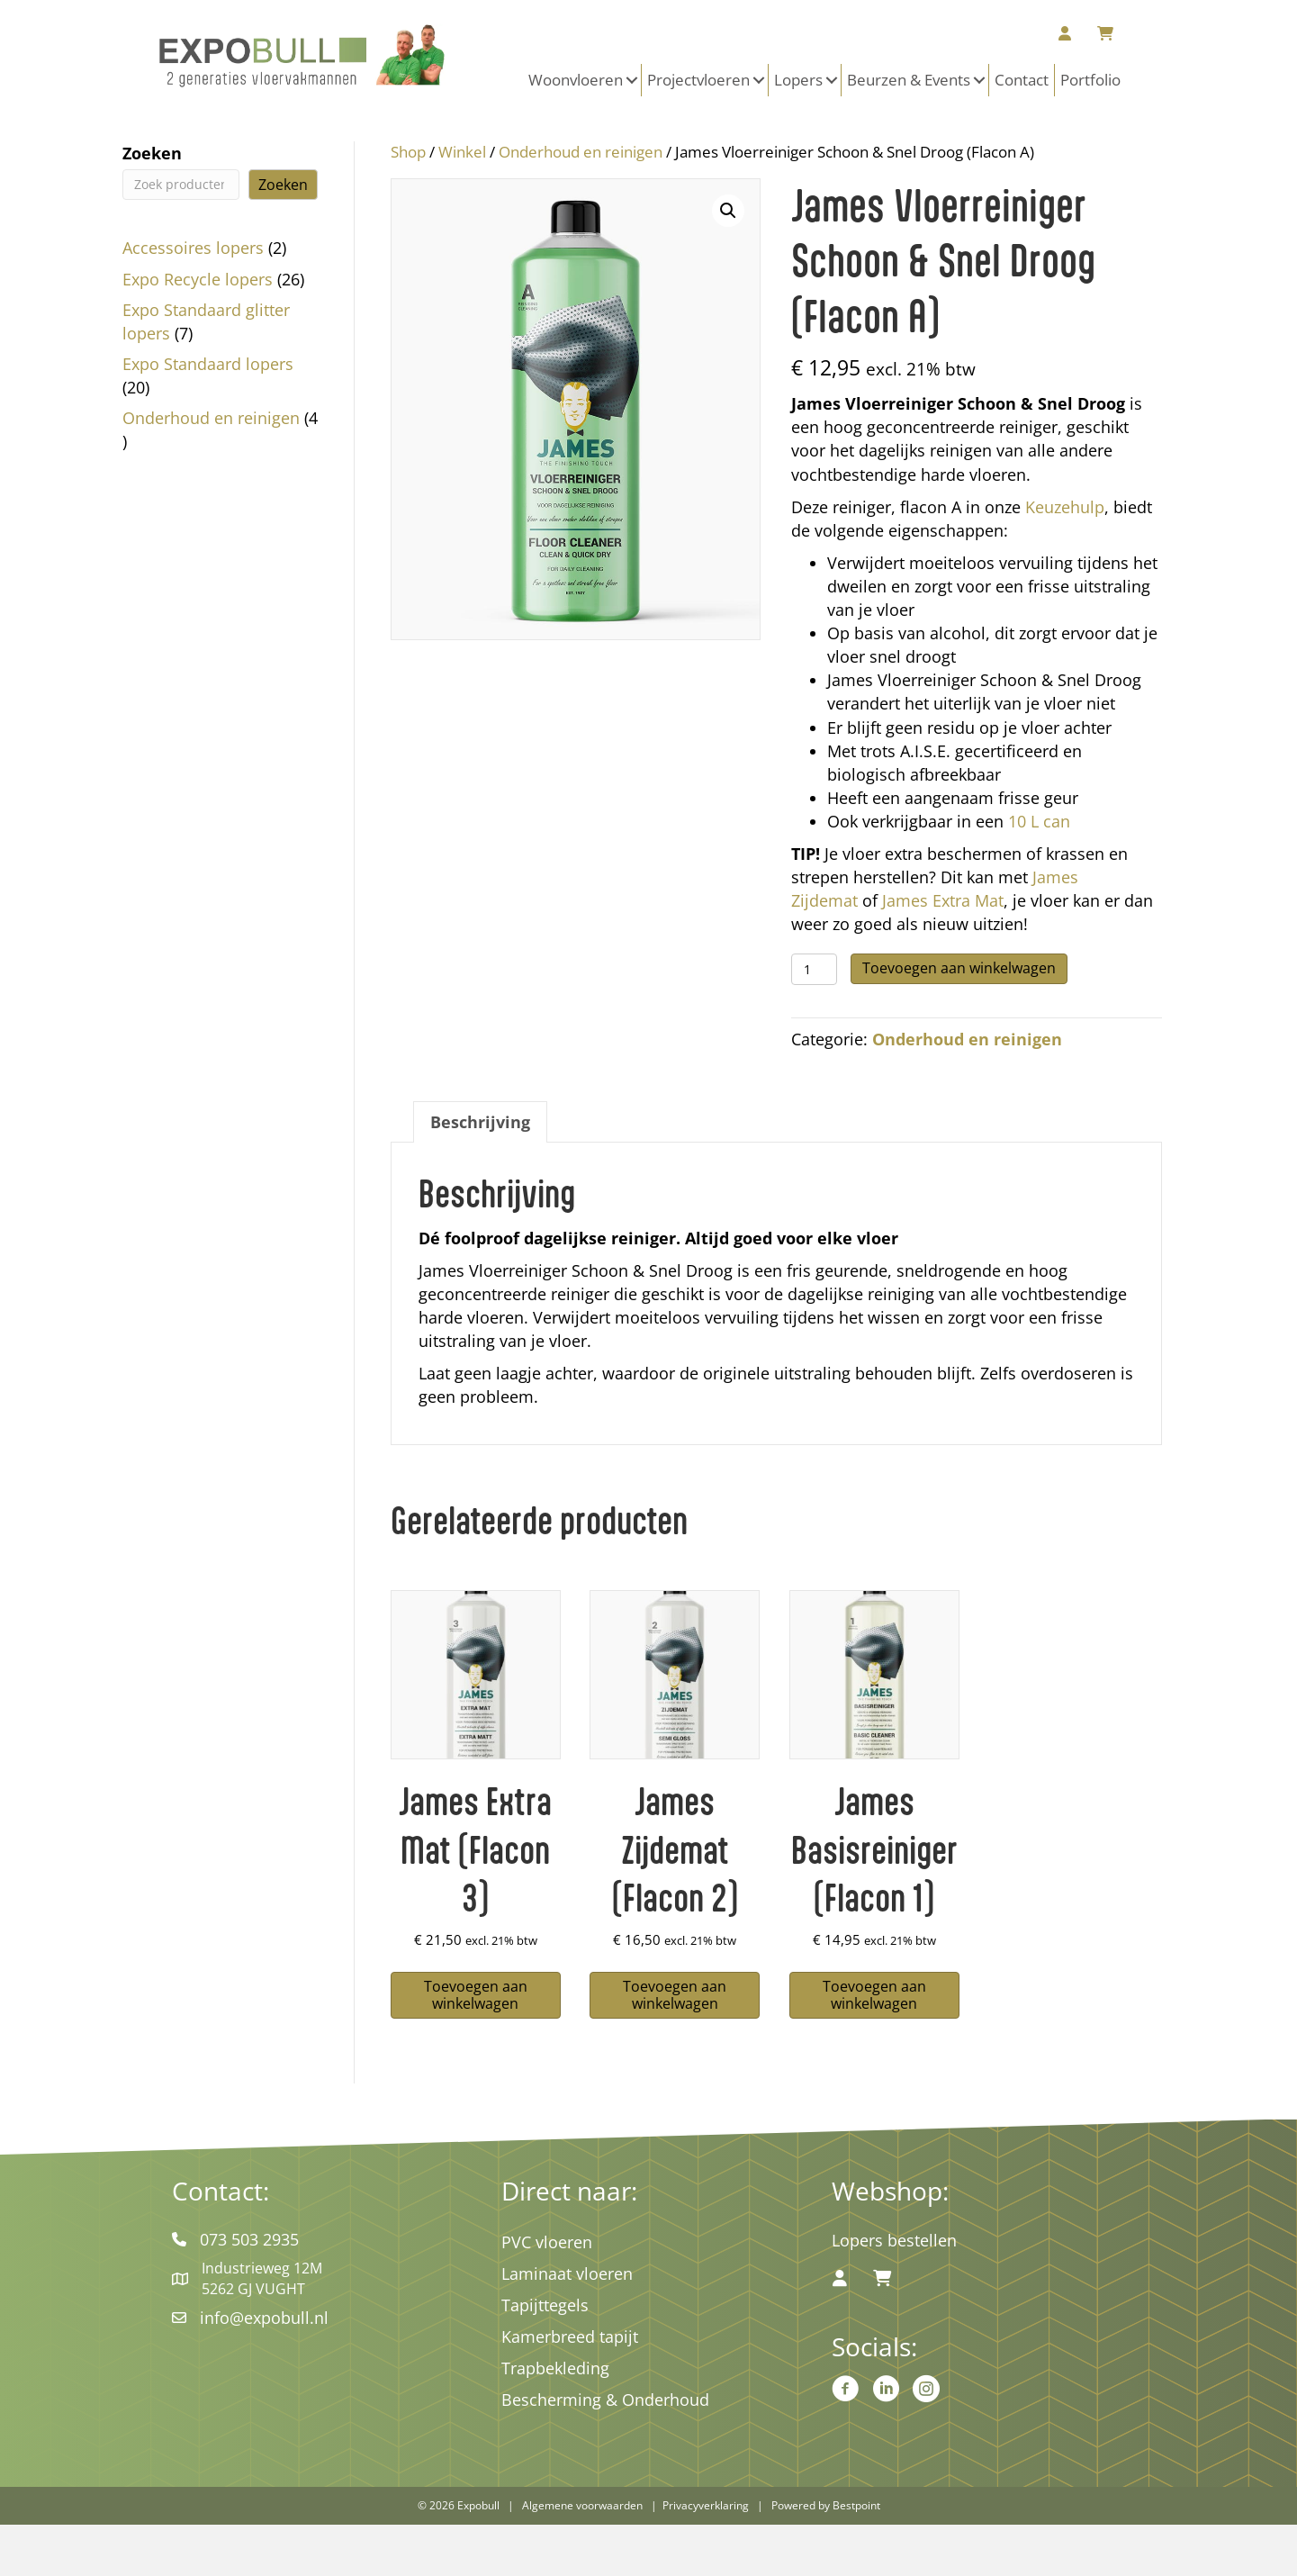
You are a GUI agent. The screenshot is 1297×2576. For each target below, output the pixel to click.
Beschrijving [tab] (480, 1122)
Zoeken (152, 153)
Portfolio (1090, 79)
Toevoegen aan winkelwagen (959, 968)
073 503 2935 (249, 2239)
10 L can (1039, 821)
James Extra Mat (943, 900)
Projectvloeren (698, 79)
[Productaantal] (814, 969)
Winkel (462, 151)
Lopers (798, 79)
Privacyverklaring (705, 2505)
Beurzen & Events (908, 79)
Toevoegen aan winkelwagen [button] (475, 1994)
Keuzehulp (1064, 507)
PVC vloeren (546, 2242)
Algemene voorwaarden (582, 2505)
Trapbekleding (555, 2368)
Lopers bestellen (894, 2240)
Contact (1022, 79)
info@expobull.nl (264, 2317)
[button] (632, 80)
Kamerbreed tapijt (569, 2336)
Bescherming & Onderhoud (605, 2399)
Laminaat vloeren (567, 2273)
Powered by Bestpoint (825, 2505)
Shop (408, 151)
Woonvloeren (575, 79)
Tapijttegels (545, 2305)
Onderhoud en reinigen (580, 151)
